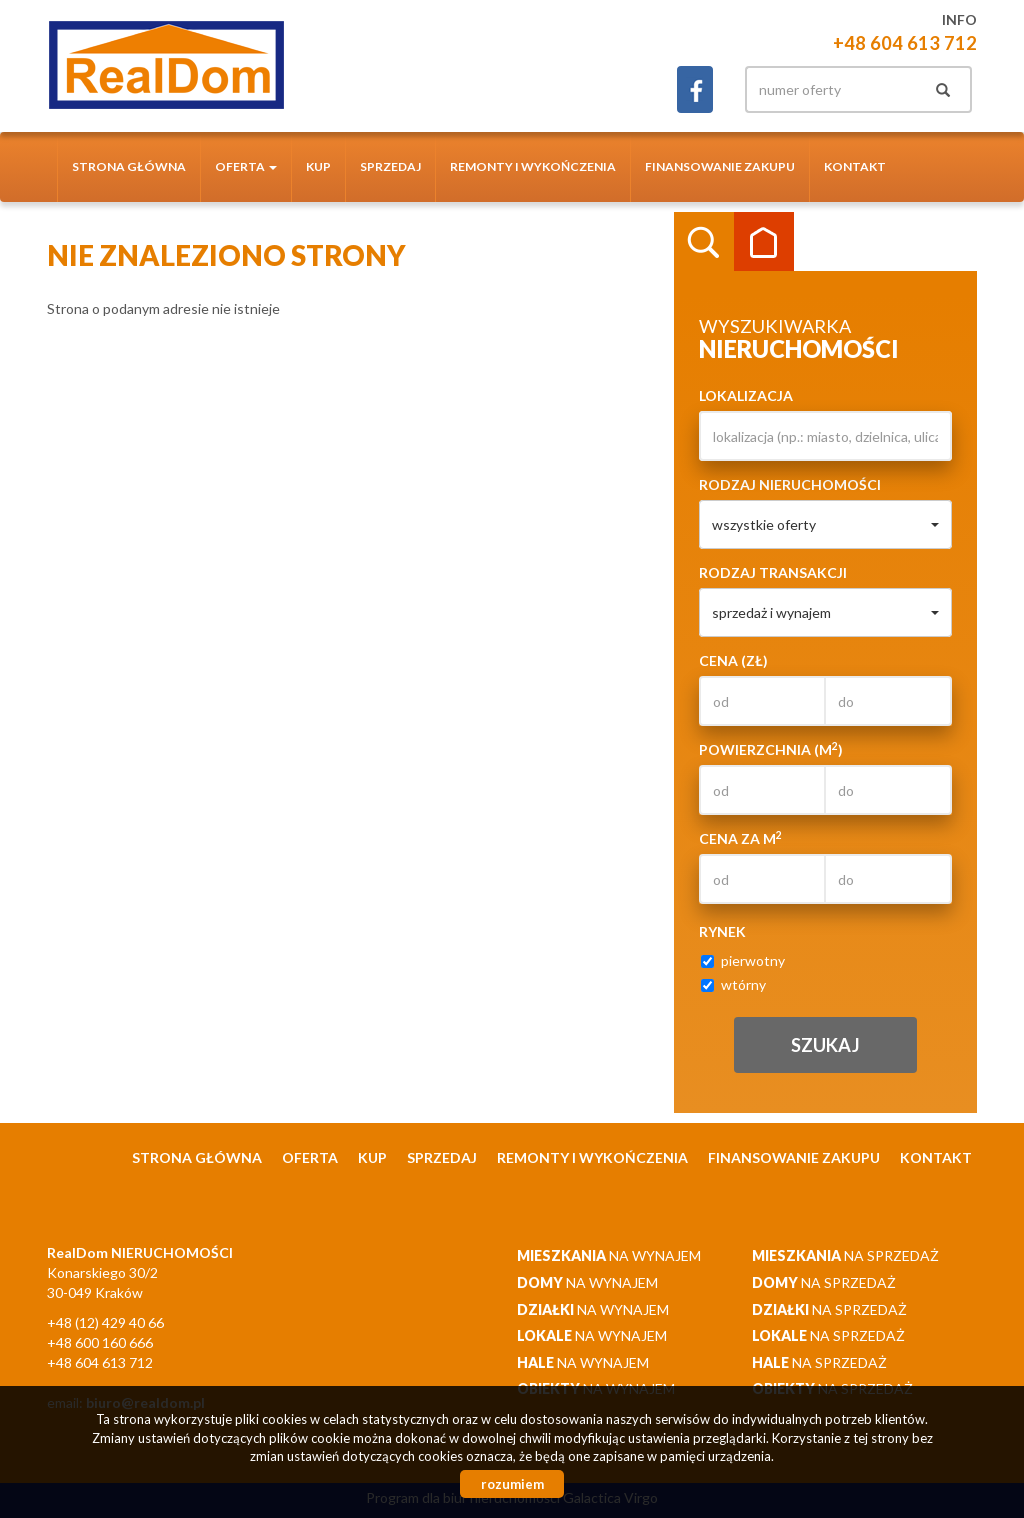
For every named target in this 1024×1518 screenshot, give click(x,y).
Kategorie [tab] (764, 242)
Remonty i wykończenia (533, 166)
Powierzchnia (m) (771, 749)
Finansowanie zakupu (720, 166)
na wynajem (609, 1255)
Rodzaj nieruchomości (790, 484)
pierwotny (743, 960)
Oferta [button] (246, 166)
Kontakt (855, 166)
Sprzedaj (390, 166)
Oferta (310, 1157)
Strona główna (129, 166)
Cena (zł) (733, 660)
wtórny (733, 984)
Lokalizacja (746, 395)
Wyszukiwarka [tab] (704, 242)
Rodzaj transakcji (773, 572)
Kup (318, 166)
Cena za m (740, 838)
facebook (695, 89)
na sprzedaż (845, 1255)
